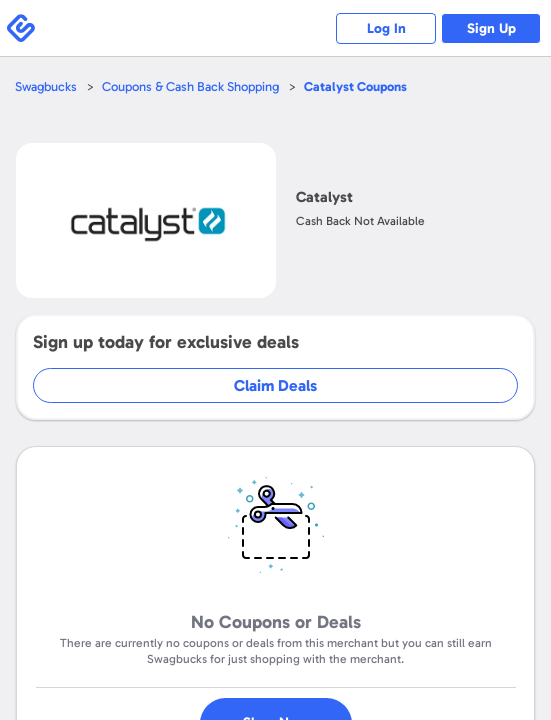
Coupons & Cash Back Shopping (190, 86)
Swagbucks (46, 86)
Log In (386, 28)
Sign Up (491, 28)
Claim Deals (275, 385)
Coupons (355, 86)
